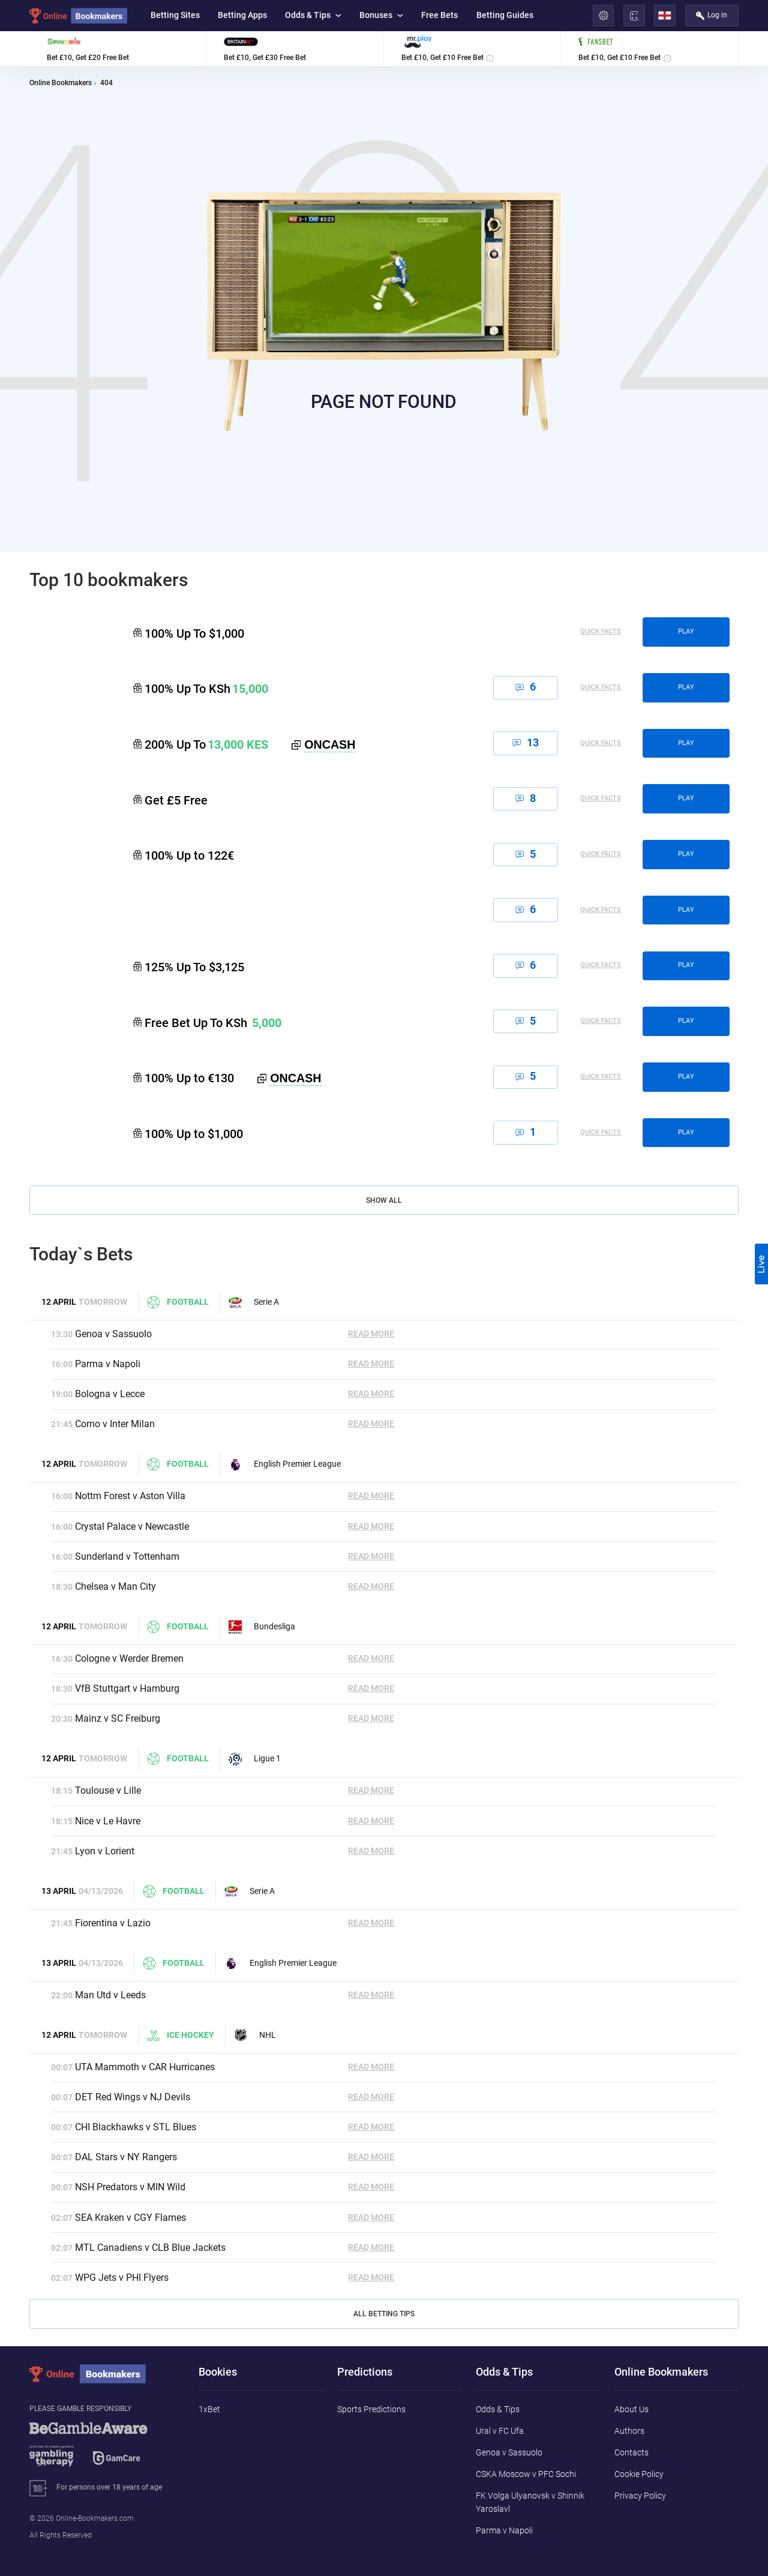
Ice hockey (180, 2035)
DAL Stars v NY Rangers (126, 2157)
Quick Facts (600, 632)
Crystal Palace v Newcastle (132, 1526)
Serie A (254, 1302)
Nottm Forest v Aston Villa (130, 1496)
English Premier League (285, 1464)
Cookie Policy (639, 2474)
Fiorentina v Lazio (113, 1923)
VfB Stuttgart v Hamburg (127, 1688)
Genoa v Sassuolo (113, 1334)
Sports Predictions (371, 2409)
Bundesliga (262, 1627)
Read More (371, 1334)
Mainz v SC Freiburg (117, 1718)
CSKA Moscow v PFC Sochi (526, 2474)
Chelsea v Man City (115, 1586)
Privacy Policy (640, 2495)
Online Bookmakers (60, 83)
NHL (255, 2035)
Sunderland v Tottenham (127, 1556)
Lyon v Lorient (104, 1851)
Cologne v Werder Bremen (129, 1658)
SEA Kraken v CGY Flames (130, 2217)
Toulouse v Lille (108, 1790)
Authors (629, 2431)
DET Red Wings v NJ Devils (132, 2097)
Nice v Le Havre (107, 1821)
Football (177, 1302)
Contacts (631, 2452)
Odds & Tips (313, 15)
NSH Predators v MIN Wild (130, 2187)
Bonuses (381, 15)
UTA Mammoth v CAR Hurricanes (145, 2067)
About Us (631, 2409)
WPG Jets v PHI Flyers (122, 2277)
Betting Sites (175, 15)
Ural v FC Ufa (500, 2431)
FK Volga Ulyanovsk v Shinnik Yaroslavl (530, 2502)
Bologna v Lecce (110, 1394)
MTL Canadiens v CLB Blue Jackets (150, 2247)
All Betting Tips (384, 2314)
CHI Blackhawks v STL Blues (135, 2127)
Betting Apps (242, 15)
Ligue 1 (255, 1759)
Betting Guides (504, 15)
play (686, 631)
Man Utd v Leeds (110, 1995)
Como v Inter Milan (115, 1424)
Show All (384, 1200)
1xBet (209, 2409)
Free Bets (439, 15)
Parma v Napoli (107, 1364)
